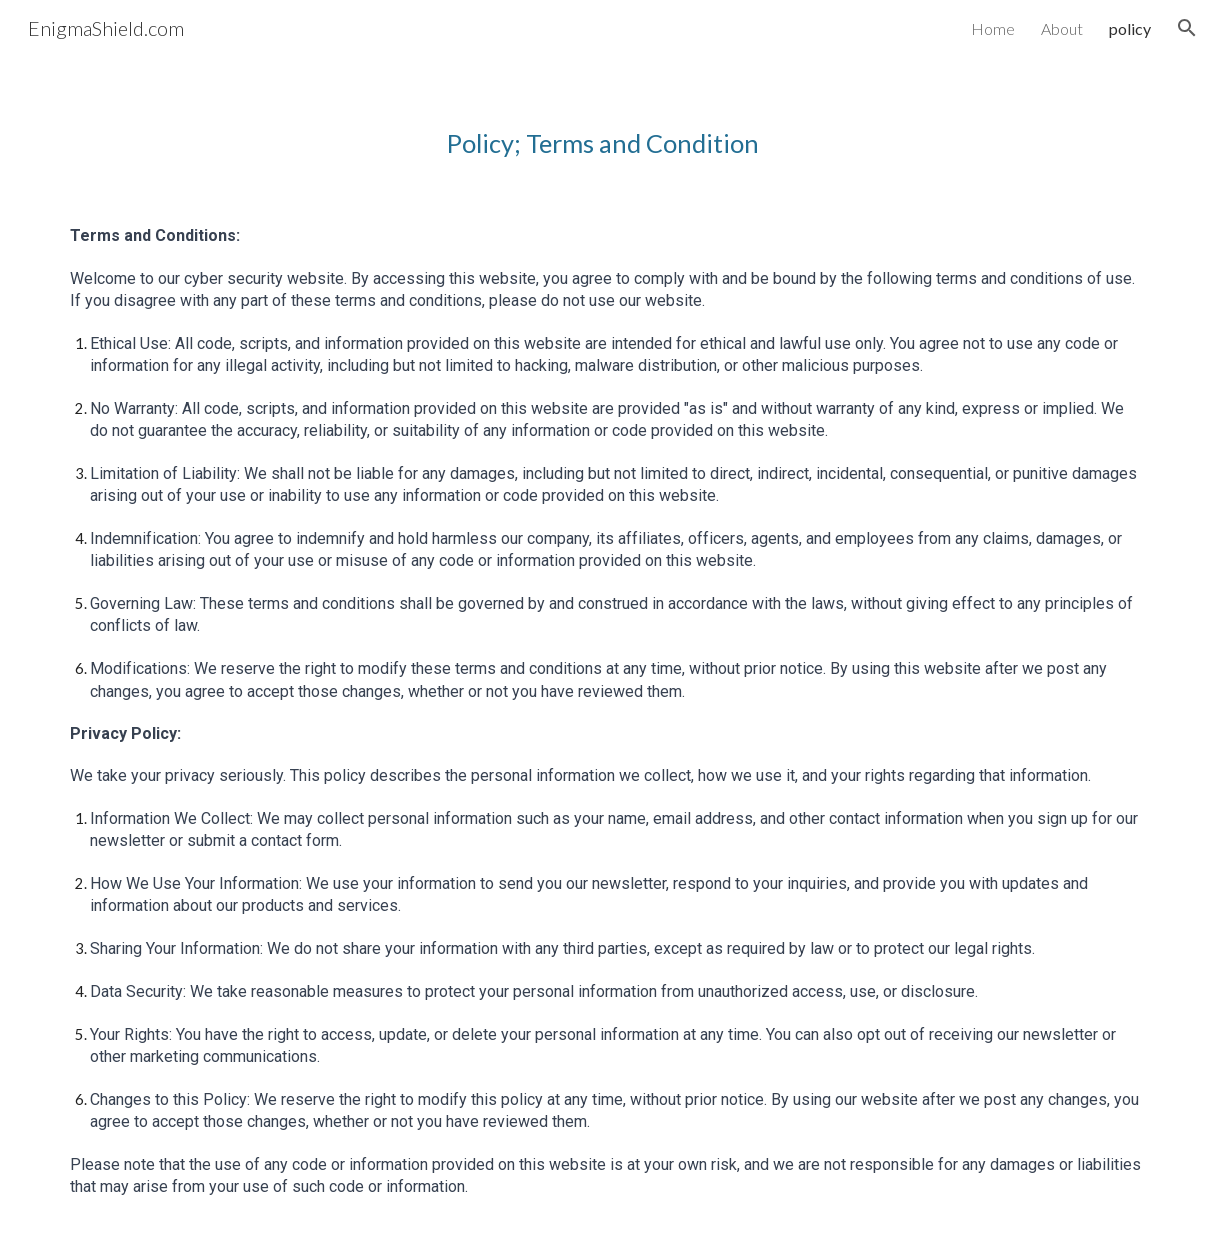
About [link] (1062, 28)
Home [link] (993, 28)
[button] (1187, 28)
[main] (605, 124)
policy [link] (1130, 28)
